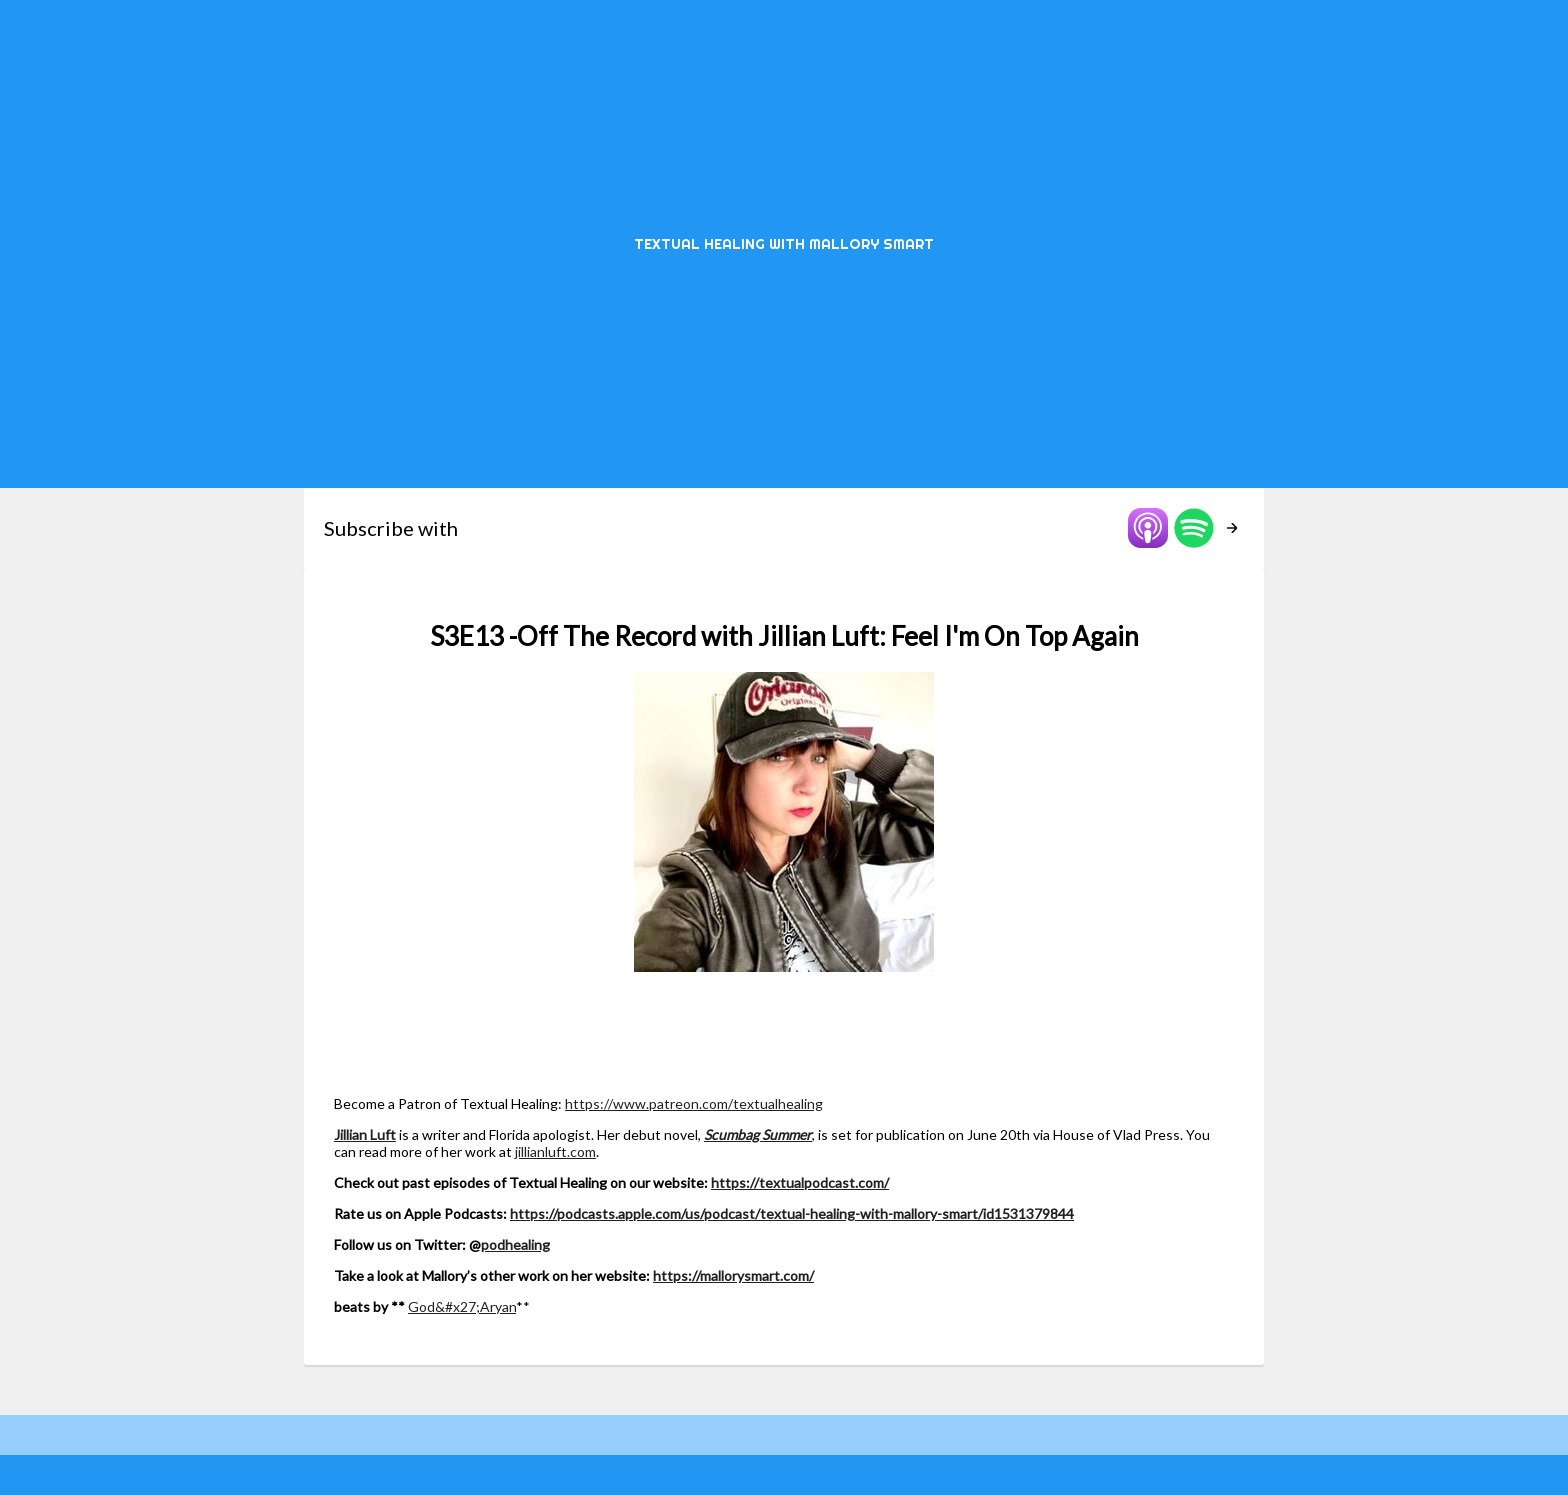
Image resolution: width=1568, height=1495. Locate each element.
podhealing (515, 1244)
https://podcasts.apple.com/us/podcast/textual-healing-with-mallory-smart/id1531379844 (792, 1213)
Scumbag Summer (758, 1134)
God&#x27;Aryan (462, 1306)
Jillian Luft (365, 1134)
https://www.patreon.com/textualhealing (694, 1103)
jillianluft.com (555, 1151)
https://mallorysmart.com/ (733, 1275)
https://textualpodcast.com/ (800, 1182)
